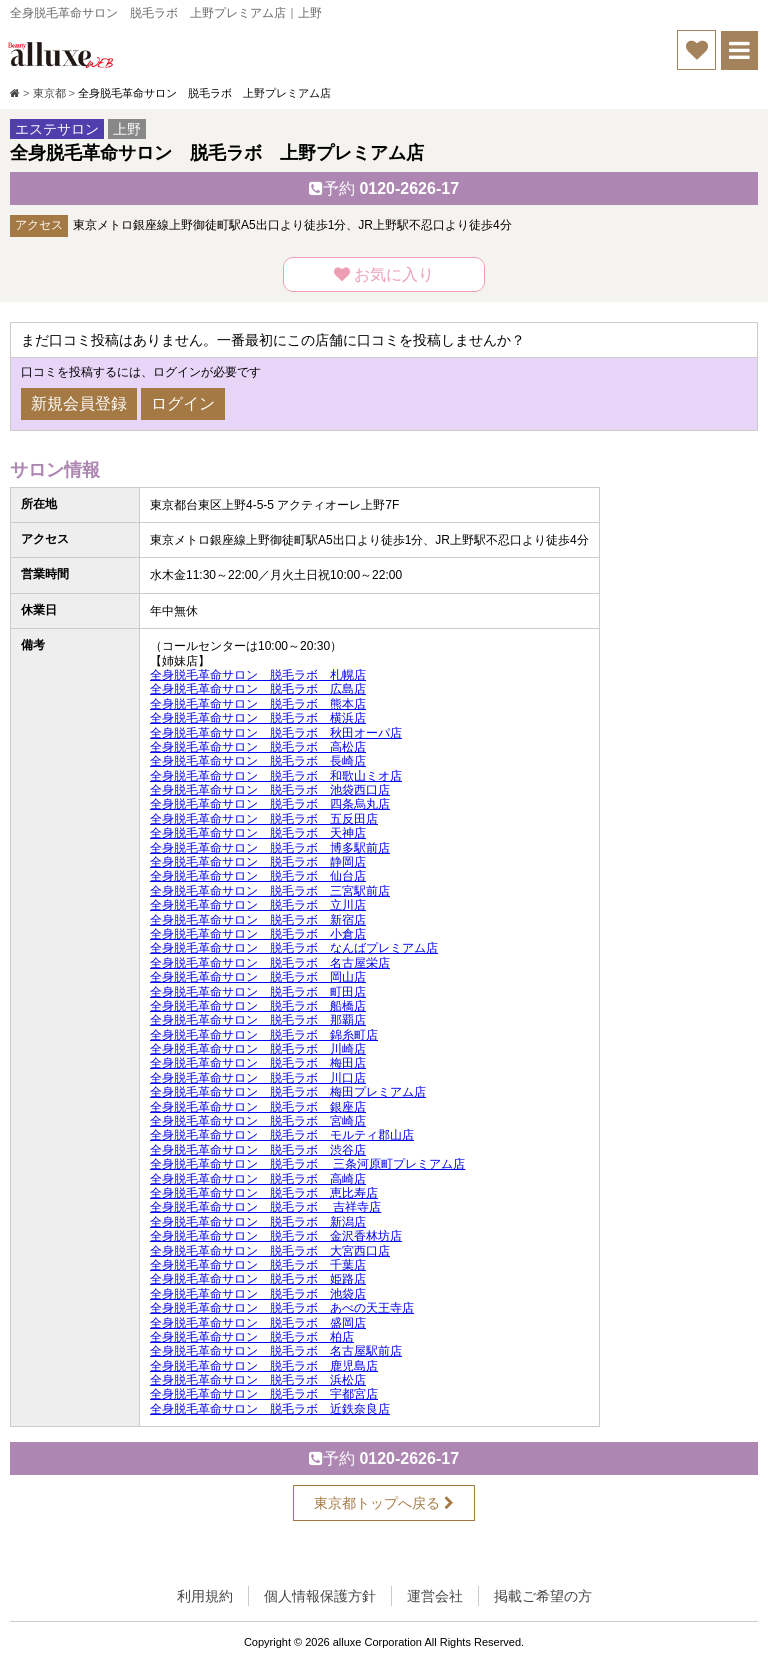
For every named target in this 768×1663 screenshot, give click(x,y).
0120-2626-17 (384, 188)
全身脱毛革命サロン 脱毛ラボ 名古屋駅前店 (276, 1351)
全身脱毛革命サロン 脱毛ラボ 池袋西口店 (270, 790)
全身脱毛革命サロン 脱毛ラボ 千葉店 (258, 1265)
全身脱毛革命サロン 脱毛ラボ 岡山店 (258, 977)
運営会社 (435, 1596)
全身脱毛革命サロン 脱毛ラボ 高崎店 (258, 1179)
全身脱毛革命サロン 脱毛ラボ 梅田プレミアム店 (288, 1092)
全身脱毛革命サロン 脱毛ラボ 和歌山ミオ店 (276, 776)
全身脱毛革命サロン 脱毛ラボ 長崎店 (258, 761)
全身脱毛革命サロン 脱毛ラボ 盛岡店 (258, 1323)
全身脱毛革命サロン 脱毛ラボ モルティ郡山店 (282, 1135)
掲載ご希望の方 (543, 1596)
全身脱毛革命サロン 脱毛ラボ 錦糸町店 (264, 1035)
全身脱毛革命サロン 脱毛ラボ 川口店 (258, 1078)
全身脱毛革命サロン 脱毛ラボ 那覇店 (258, 1020)
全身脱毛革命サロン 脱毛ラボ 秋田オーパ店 (276, 733)
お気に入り (384, 274)
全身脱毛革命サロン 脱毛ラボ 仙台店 (258, 876)
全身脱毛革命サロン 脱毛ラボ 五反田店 (264, 819)
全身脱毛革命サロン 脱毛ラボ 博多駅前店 (270, 848)
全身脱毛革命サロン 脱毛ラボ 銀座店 (258, 1107)
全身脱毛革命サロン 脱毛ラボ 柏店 (252, 1337)
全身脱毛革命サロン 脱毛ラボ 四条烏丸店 (270, 804)
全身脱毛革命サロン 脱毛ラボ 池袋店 (258, 1294)
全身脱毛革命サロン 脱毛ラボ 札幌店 (258, 675)
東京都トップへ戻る (384, 1503)
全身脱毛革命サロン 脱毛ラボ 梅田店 (258, 1063)
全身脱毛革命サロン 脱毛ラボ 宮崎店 (258, 1121)
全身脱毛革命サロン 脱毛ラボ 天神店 (258, 833)
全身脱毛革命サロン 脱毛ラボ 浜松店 (258, 1380)
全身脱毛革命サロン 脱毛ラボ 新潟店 (258, 1222)
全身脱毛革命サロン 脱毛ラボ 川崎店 (258, 1049)
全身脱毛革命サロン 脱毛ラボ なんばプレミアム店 (294, 948)
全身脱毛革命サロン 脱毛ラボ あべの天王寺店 (282, 1308)
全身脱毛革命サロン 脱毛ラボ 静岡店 (258, 862)
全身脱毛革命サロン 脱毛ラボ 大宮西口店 (270, 1251)
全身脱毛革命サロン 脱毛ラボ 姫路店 (258, 1279)
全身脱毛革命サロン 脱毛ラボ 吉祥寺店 (265, 1207)
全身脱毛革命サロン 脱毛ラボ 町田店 (258, 992)
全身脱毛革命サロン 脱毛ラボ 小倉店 (258, 934)
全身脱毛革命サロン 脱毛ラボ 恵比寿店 (264, 1193)
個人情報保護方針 (320, 1596)
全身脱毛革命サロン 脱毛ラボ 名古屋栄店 (270, 963)
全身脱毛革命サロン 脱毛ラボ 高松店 (258, 747)
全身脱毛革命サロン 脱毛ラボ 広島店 (258, 689)
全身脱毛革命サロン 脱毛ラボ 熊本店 (258, 704)
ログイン (183, 403)
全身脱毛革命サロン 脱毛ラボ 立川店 (258, 905)
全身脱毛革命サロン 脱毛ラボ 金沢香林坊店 (276, 1236)
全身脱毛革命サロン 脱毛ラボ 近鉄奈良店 (270, 1409)
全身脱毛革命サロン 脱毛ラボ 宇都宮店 (264, 1394)
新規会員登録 (79, 403)
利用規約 (205, 1596)
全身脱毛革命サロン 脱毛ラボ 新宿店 (258, 920)
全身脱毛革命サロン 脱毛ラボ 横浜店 (258, 718)
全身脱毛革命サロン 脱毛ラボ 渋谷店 (258, 1150)
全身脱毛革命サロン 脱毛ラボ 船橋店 (258, 1006)
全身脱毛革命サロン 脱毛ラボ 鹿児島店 (264, 1366)
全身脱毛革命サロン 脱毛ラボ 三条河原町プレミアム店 (307, 1164)
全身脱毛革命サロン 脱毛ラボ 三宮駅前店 (270, 891)
